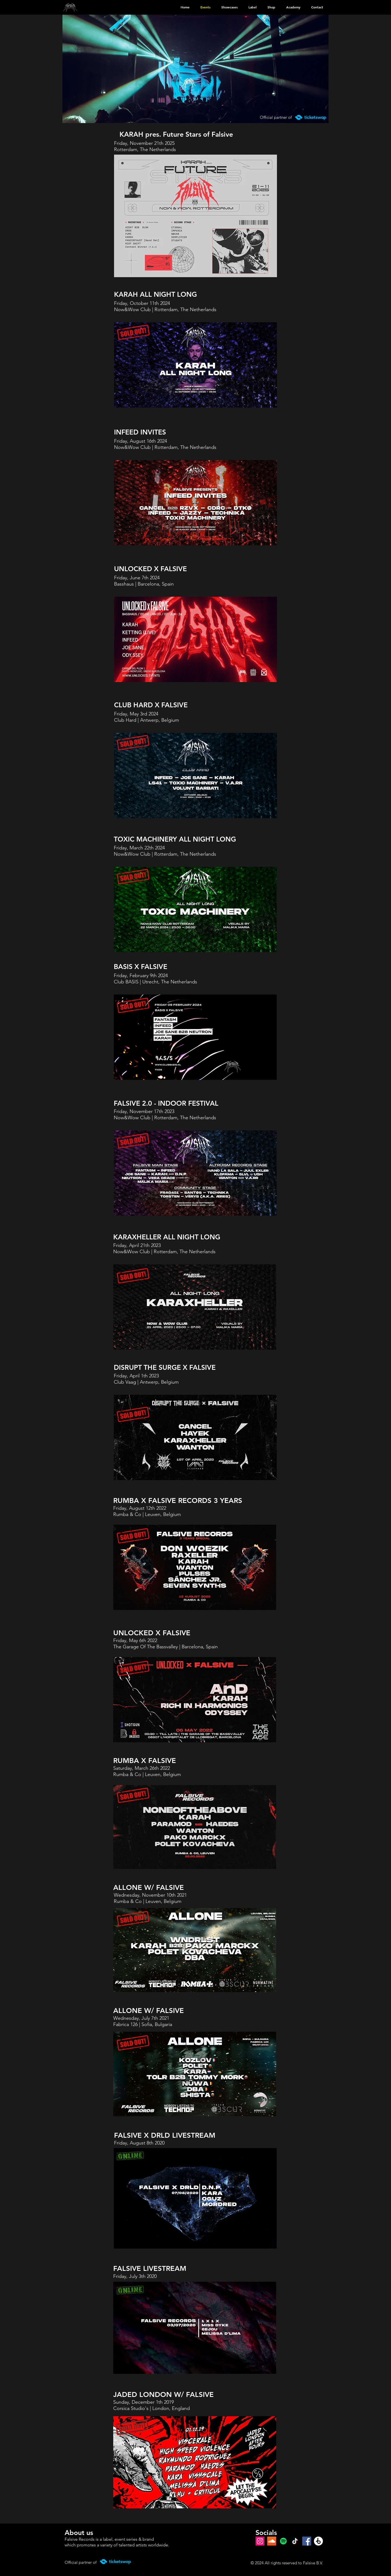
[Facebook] (306, 2541)
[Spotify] (283, 2541)
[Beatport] (318, 2541)
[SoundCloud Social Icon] (271, 2541)
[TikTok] (295, 2541)
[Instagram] (260, 2541)
